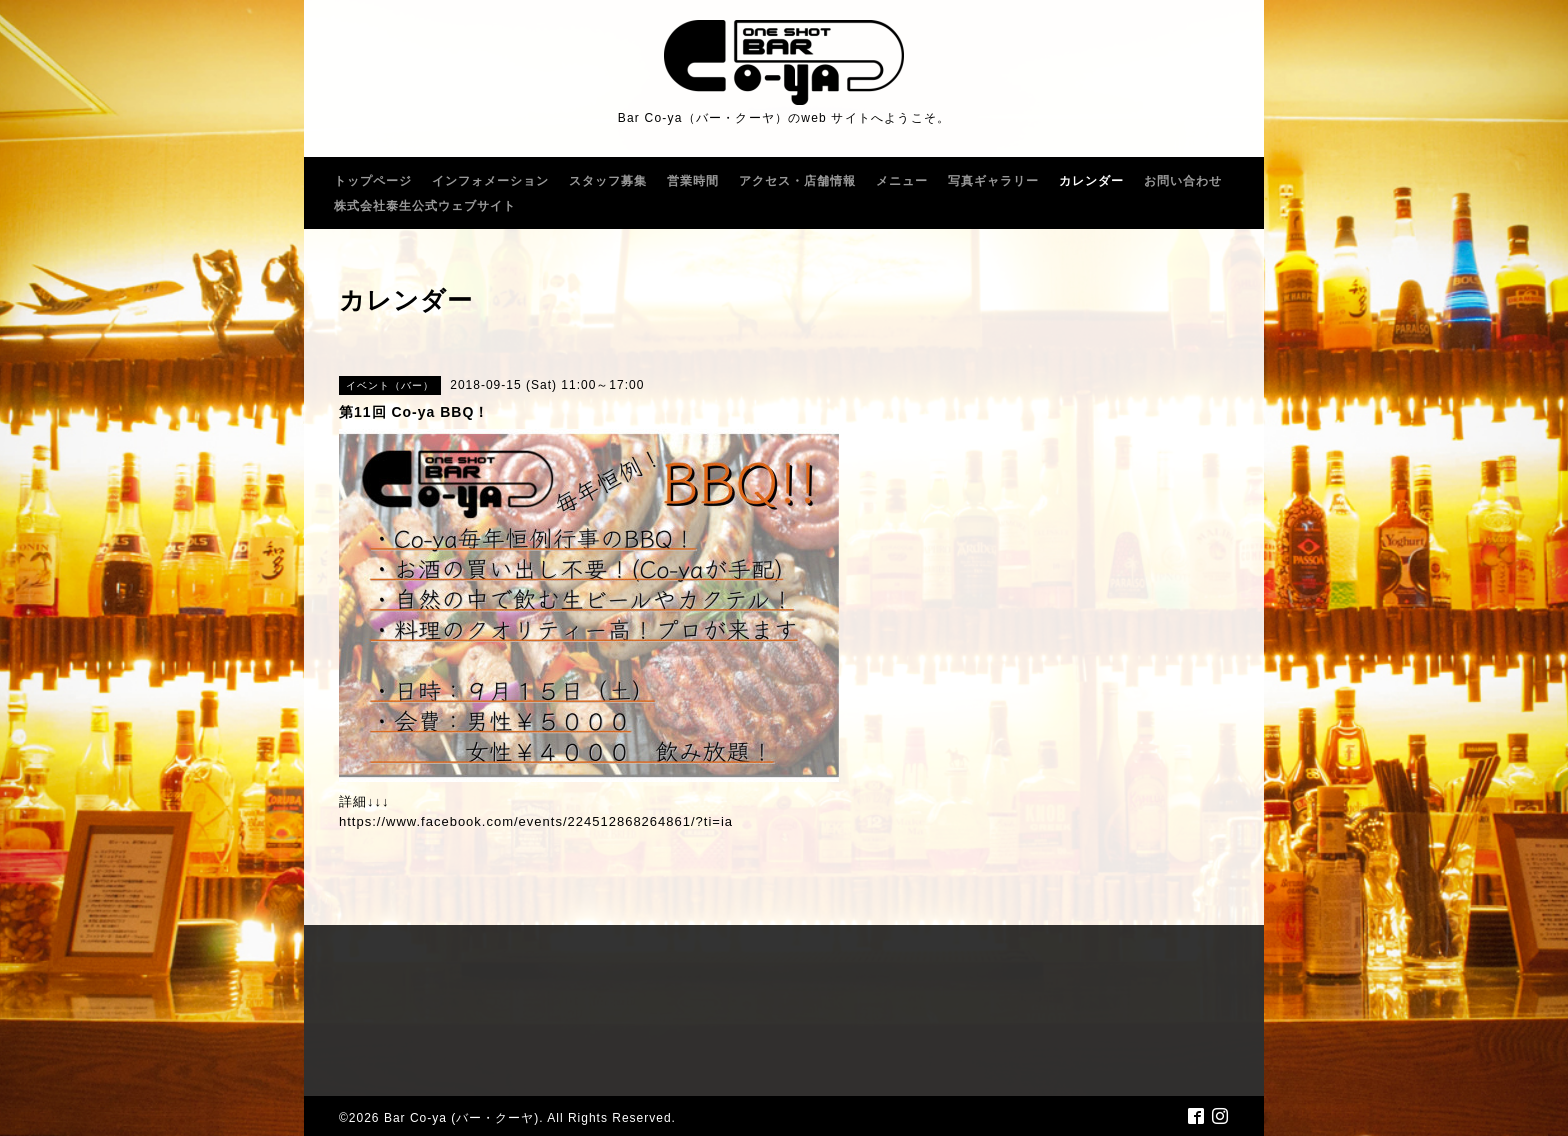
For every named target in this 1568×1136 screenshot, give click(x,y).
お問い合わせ (1183, 181)
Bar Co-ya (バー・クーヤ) (461, 1118)
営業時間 (693, 181)
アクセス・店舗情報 (797, 181)
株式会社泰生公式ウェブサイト (425, 206)
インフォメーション (490, 181)
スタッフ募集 (608, 181)
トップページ (373, 181)
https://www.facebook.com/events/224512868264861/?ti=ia (536, 821)
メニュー (902, 181)
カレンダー (1091, 181)
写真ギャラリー (993, 181)
